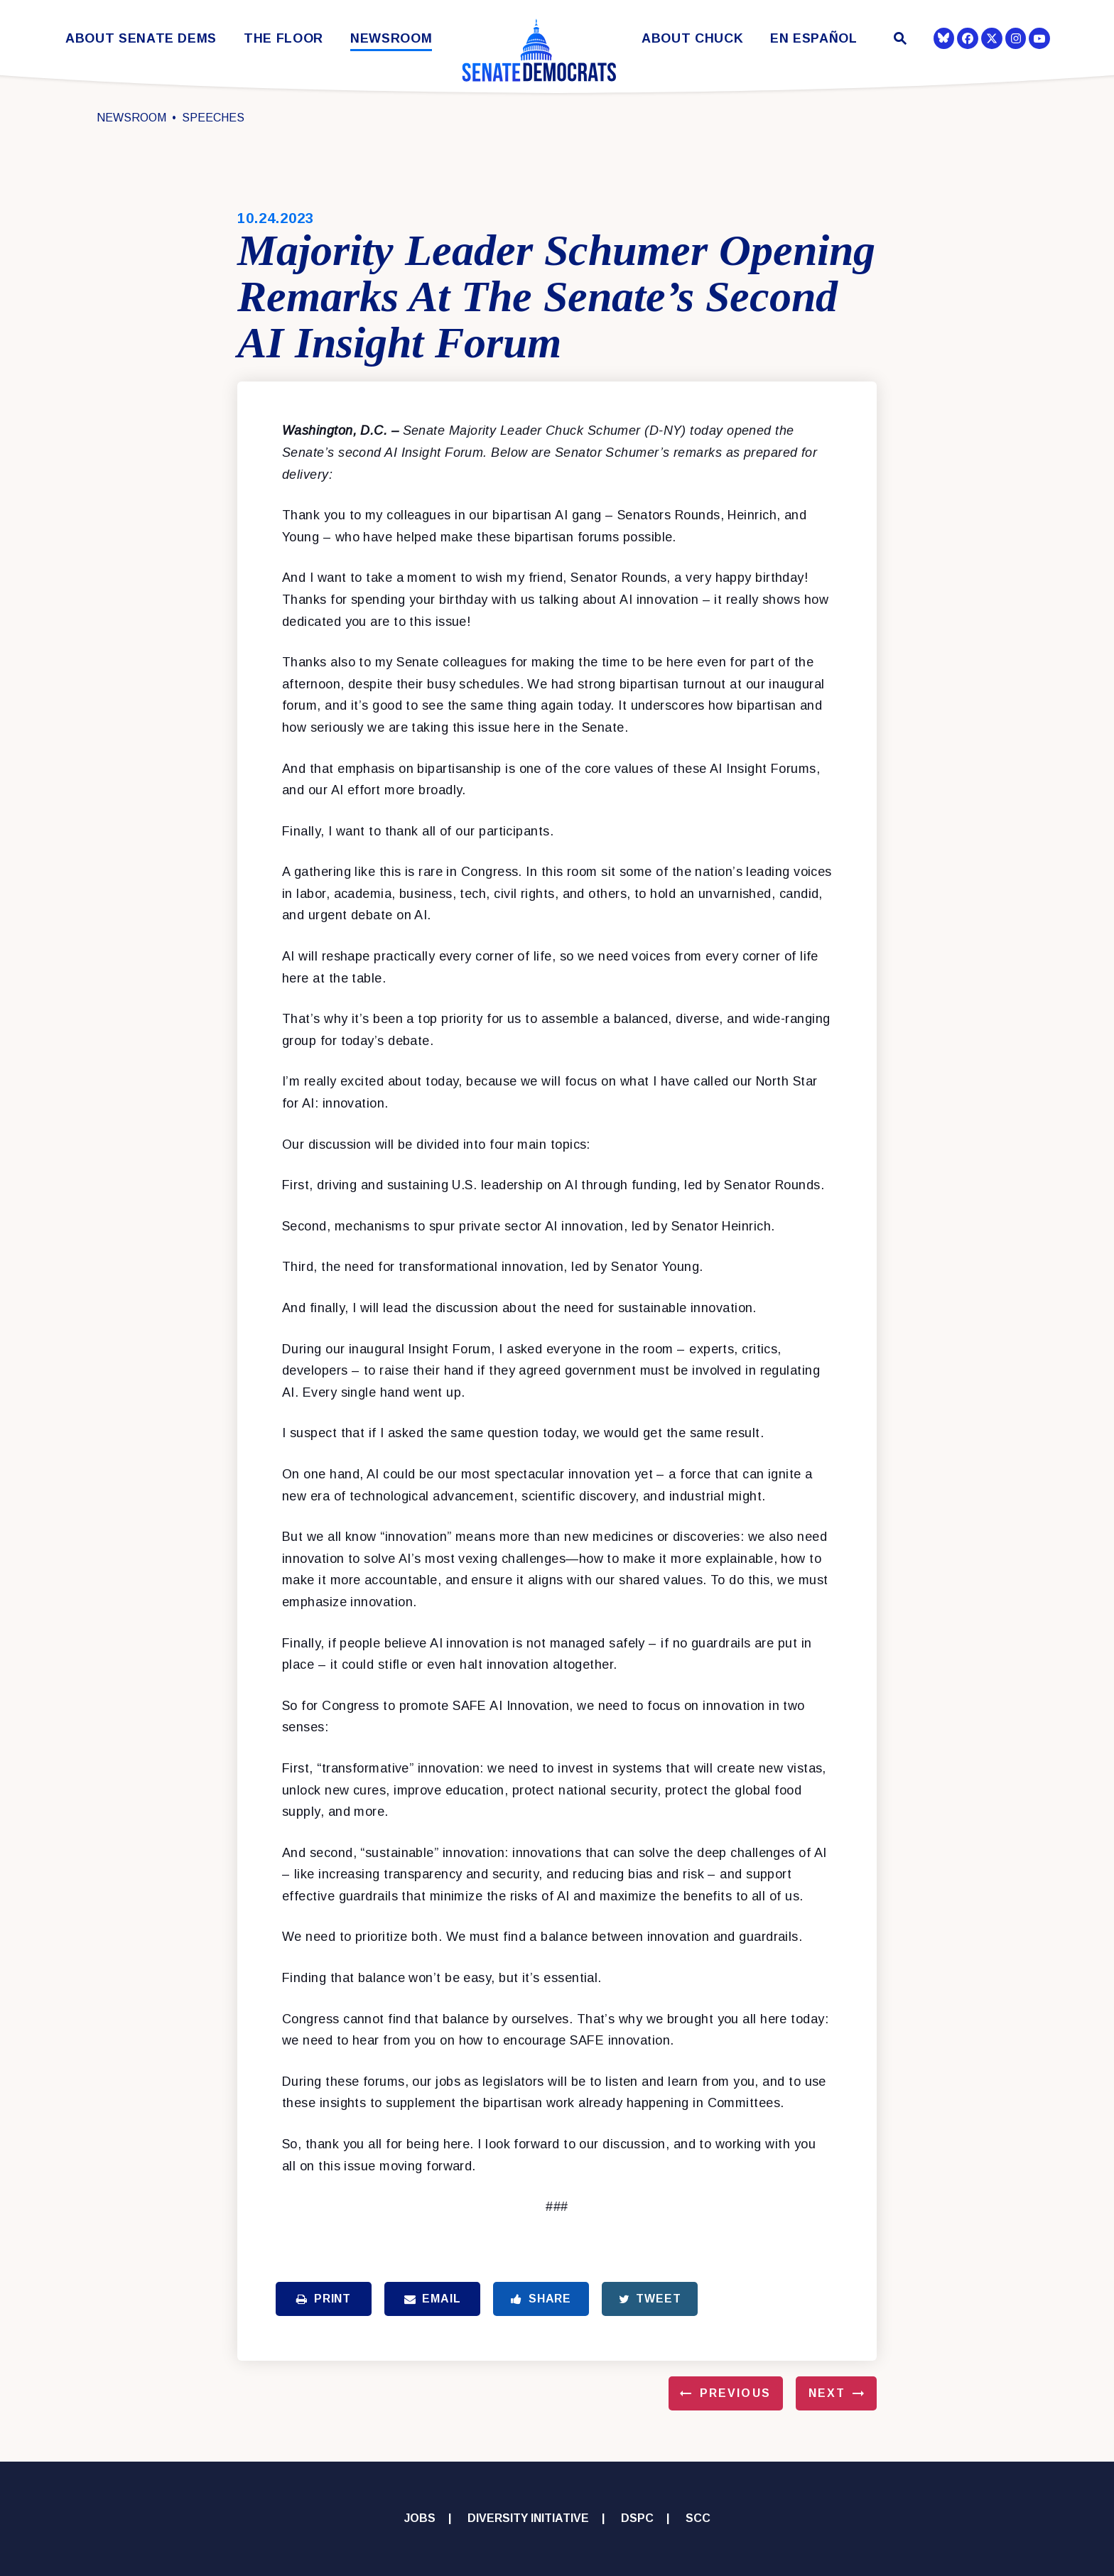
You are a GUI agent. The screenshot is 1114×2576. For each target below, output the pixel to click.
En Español (814, 38)
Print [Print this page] (323, 2299)
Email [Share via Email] (432, 2299)
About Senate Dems (141, 38)
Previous (735, 2393)
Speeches (213, 118)
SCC (698, 2518)
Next (827, 2393)
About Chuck (692, 38)
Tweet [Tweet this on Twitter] (650, 2299)
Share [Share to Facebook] (541, 2299)
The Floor (283, 38)
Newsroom (391, 38)
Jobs (420, 2518)
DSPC (637, 2518)
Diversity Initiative (528, 2518)
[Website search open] (899, 40)
